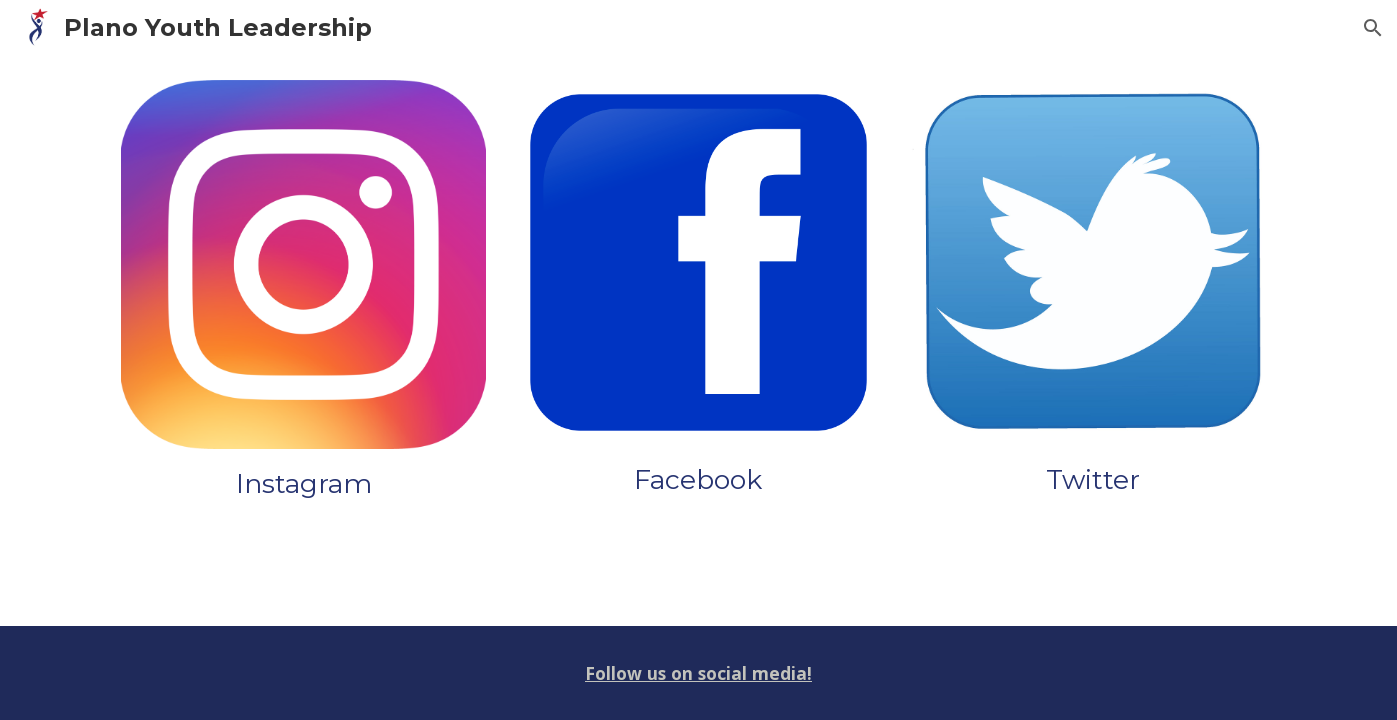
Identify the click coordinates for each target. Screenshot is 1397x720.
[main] (303, 484)
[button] (1373, 28)
